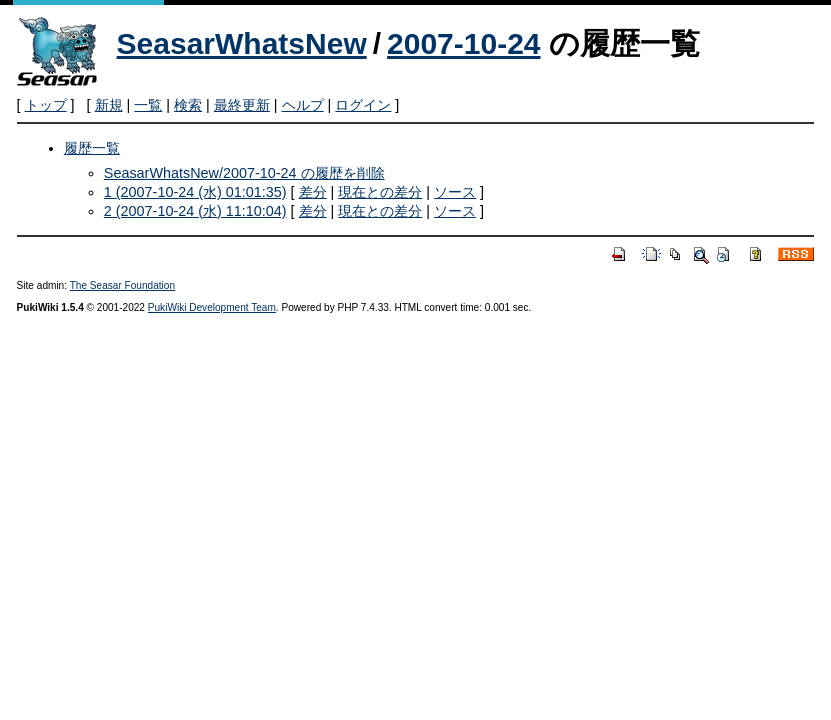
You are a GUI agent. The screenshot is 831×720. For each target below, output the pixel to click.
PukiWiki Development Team (212, 307)
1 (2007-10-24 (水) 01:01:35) (195, 192)
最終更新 (242, 105)
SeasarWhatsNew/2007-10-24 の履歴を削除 (244, 173)
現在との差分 (380, 192)
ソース (455, 192)
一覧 (148, 105)
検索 (188, 105)
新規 (109, 105)
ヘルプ (303, 105)
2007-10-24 (463, 43)
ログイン (363, 105)
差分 (313, 192)
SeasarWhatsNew (242, 43)
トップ (46, 105)
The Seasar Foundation (122, 285)
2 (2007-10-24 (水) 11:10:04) (195, 211)
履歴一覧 (92, 148)
